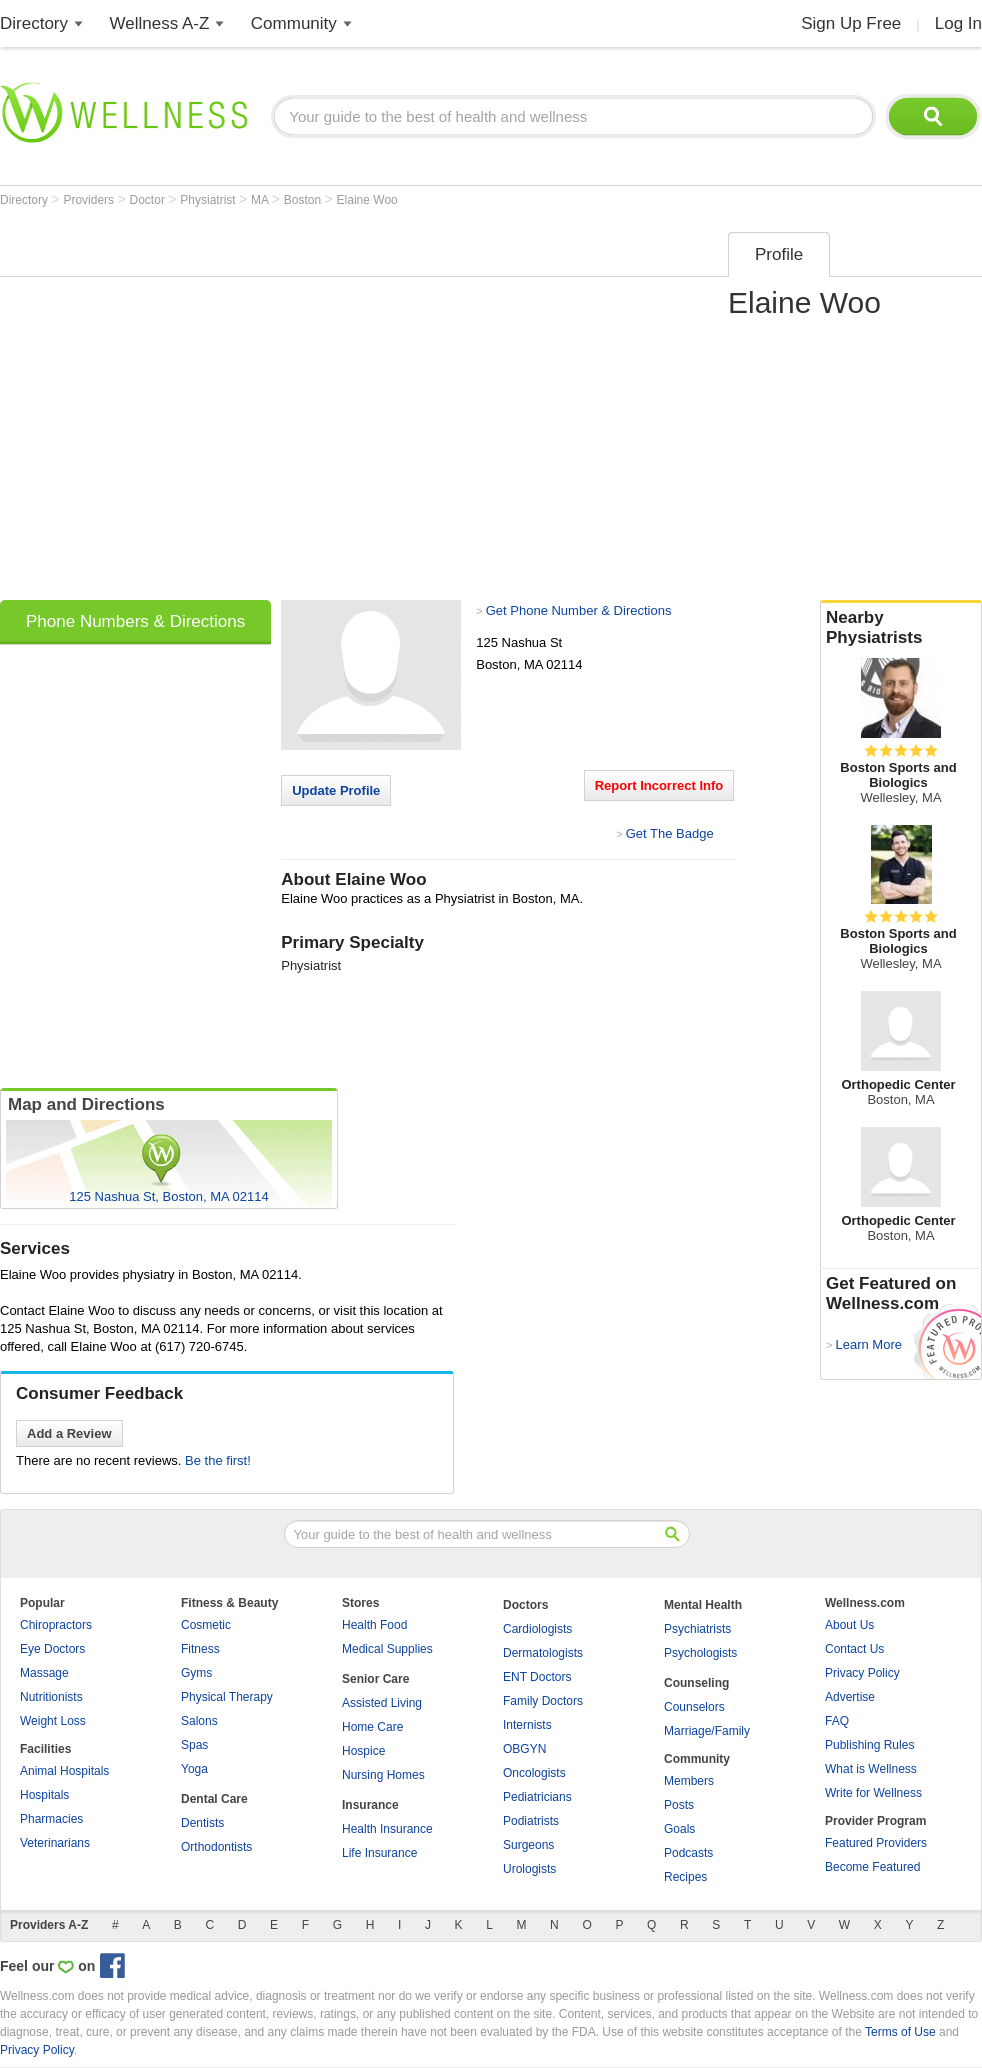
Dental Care (214, 1799)
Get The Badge (670, 833)
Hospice (363, 1751)
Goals (679, 1829)
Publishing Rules (869, 1745)
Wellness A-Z (160, 23)
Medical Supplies (387, 1649)
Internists (527, 1725)
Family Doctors (543, 1701)
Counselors (694, 1707)
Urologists (529, 1869)
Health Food (374, 1625)
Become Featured (872, 1867)
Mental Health (703, 1605)
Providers (90, 200)
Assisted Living (382, 1703)
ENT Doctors (537, 1677)
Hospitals (44, 1795)
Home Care (372, 1727)
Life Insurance (379, 1853)
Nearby (901, 628)
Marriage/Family (707, 1731)
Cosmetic (206, 1625)
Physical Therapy (227, 1697)
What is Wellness (871, 1769)
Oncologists (534, 1773)
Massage (44, 1673)
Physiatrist (209, 200)
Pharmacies (51, 1819)
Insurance (370, 1805)
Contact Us (854, 1649)
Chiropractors (56, 1625)
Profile (779, 254)
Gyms (196, 1673)
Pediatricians (537, 1797)
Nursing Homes (383, 1775)
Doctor (149, 200)
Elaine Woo (367, 200)
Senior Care (375, 1679)
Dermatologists (543, 1653)
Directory (34, 23)
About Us (849, 1625)
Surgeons (528, 1845)
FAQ (837, 1721)
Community (294, 23)
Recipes (685, 1877)
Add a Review (69, 1433)
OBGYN (524, 1749)
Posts (679, 1805)
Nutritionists (51, 1697)
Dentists (202, 1823)
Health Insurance (387, 1829)
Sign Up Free (851, 23)
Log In (958, 23)
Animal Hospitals (64, 1771)
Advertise (850, 1697)
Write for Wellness (873, 1793)
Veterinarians (55, 1843)
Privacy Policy (862, 1673)
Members (689, 1781)
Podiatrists (531, 1821)
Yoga (194, 1769)
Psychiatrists (697, 1629)
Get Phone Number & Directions (579, 610)
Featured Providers (876, 1843)
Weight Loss (53, 1721)
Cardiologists (537, 1629)
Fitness (200, 1649)
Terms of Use (900, 2032)
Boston (304, 200)
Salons (199, 1721)
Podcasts (688, 1853)
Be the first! (218, 1460)
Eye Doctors (52, 1649)
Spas (194, 1745)
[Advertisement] (187, 409)
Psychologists (700, 1653)
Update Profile (336, 790)
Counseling (696, 1683)
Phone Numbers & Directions (135, 621)
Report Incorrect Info (659, 785)
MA (261, 200)
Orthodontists (216, 1847)
